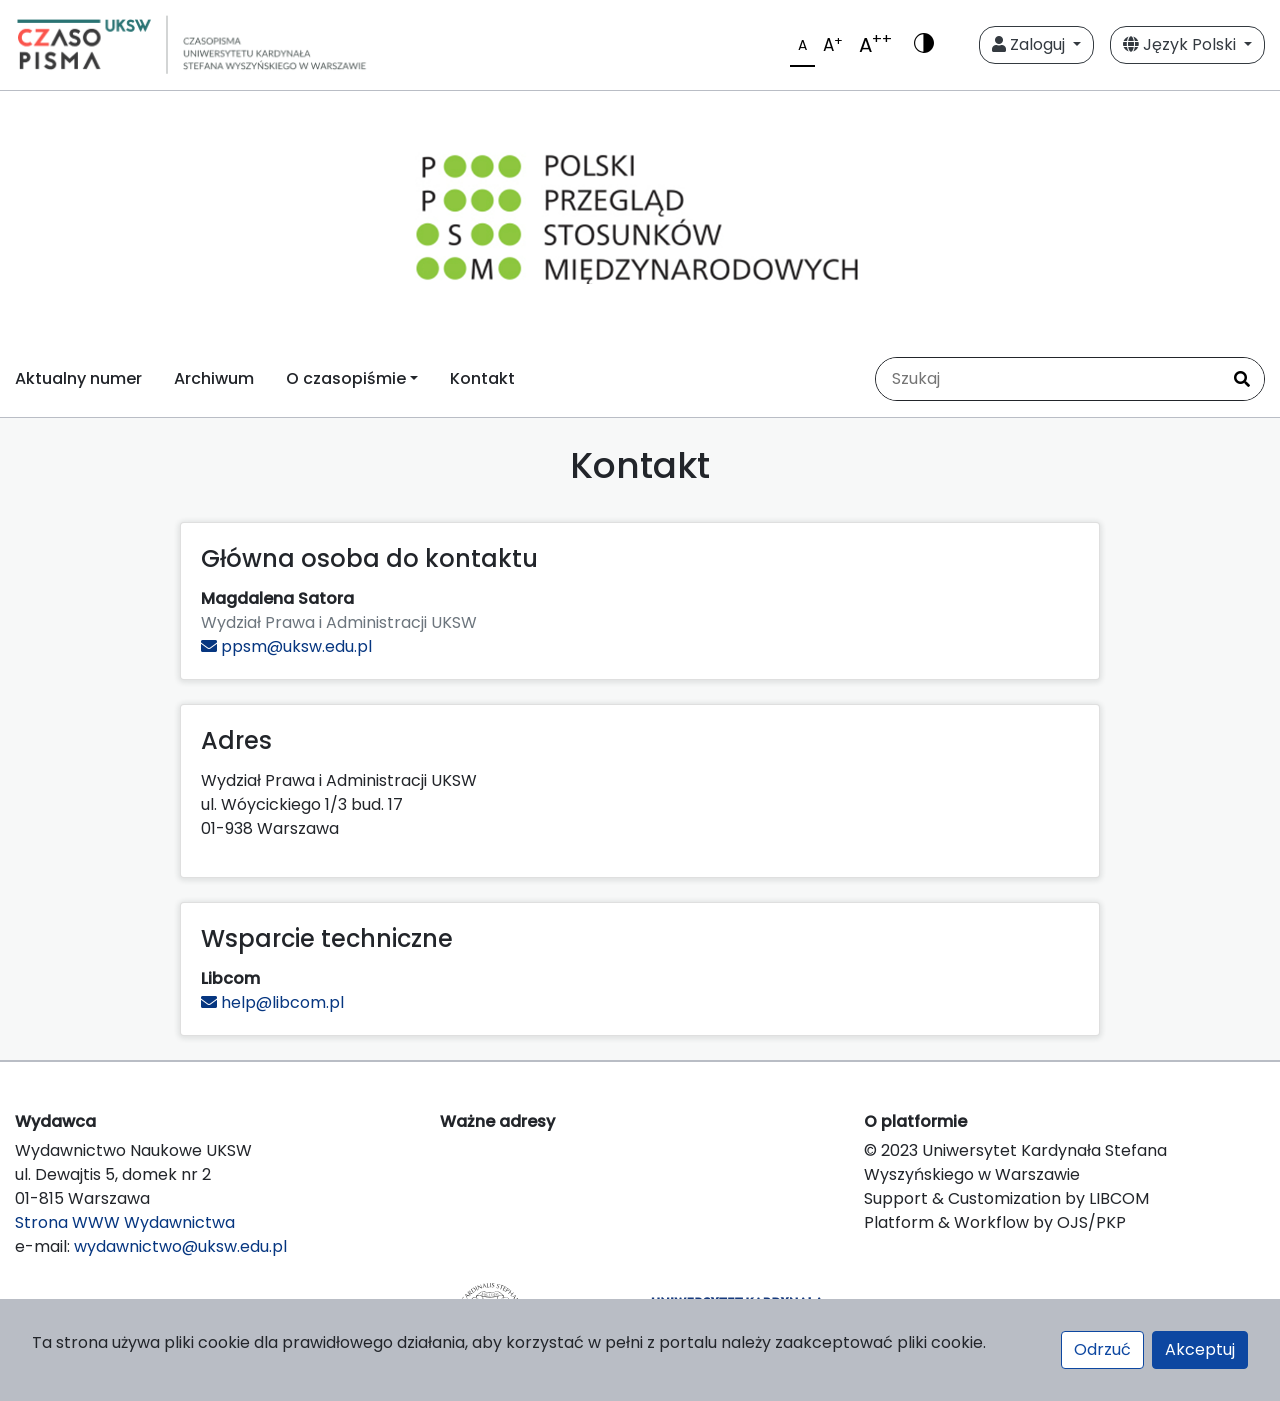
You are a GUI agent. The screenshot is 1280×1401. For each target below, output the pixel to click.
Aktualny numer (78, 378)
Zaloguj (1030, 44)
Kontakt (482, 378)
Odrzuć (1102, 1349)
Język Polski (1181, 44)
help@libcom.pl (272, 1002)
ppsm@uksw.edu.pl (286, 646)
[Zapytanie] (1048, 379)
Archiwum (214, 378)
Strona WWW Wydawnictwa (125, 1222)
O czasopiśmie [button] (346, 378)
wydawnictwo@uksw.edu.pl (180, 1246)
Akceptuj (1200, 1349)
